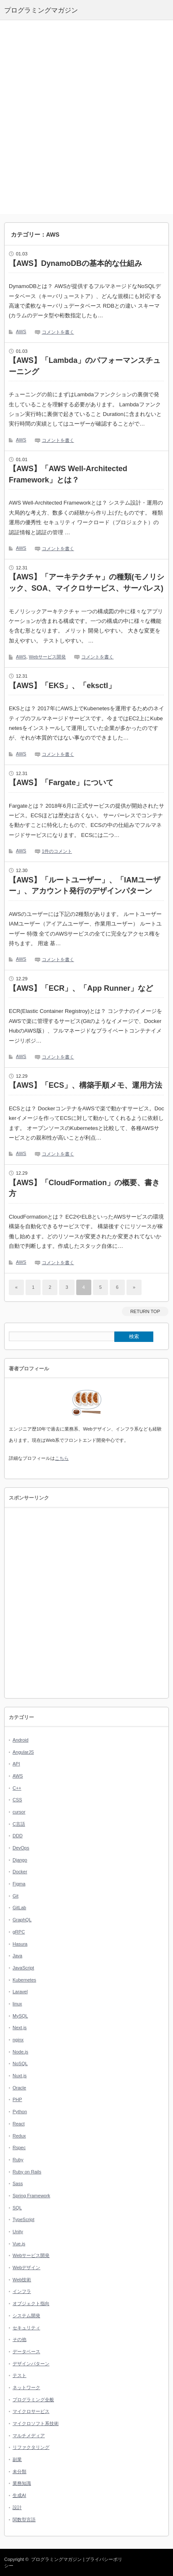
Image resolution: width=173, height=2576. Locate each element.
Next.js (20, 2027)
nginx (18, 2039)
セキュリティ (26, 2327)
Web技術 (22, 2279)
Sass (18, 2183)
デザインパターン (31, 2363)
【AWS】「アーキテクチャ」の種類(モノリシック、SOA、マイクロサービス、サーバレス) (86, 582)
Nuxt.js (20, 2075)
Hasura (20, 1943)
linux (17, 2003)
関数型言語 (24, 2519)
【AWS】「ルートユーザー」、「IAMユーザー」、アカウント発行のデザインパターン (84, 885)
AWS (21, 331)
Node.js (20, 2051)
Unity (18, 2231)
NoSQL (20, 2063)
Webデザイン (26, 2267)
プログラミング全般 (33, 2399)
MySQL (20, 2015)
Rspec (19, 2147)
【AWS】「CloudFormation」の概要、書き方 (84, 1188)
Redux (19, 2135)
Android (20, 1739)
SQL (17, 2207)
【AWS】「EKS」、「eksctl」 (62, 685)
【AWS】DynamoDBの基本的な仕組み (75, 263)
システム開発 (26, 2315)
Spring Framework (31, 2195)
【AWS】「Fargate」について (61, 782)
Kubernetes (24, 1979)
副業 (17, 2459)
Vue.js (19, 2243)
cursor (19, 1811)
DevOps (21, 1847)
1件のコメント (57, 851)
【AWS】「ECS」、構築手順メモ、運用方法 (85, 1085)
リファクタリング (31, 2447)
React (19, 2123)
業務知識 (22, 2483)
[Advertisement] (86, 117)
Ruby (18, 2159)
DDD (18, 1835)
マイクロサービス (31, 2411)
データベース (26, 2351)
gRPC (19, 1931)
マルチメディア (29, 2435)
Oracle (19, 2087)
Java (17, 1955)
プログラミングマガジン (56, 2559)
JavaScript (23, 1967)
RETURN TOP (145, 1311)
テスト (19, 2375)
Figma (19, 1883)
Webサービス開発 (47, 656)
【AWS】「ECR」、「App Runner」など (81, 988)
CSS (17, 1799)
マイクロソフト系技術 (36, 2423)
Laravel (20, 1991)
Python (20, 2111)
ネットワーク (26, 2387)
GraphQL (22, 1919)
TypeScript (23, 2219)
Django (20, 1859)
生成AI (19, 2495)
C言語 (19, 1823)
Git (15, 1895)
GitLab (19, 1907)
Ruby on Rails (27, 2171)
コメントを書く (58, 331)
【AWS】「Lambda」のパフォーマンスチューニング (84, 366)
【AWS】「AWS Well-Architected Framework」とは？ (68, 474)
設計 (17, 2507)
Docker (20, 1871)
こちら (62, 1458)
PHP (17, 2099)
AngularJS (23, 1752)
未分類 (19, 2471)
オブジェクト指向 (31, 2303)
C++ (17, 1787)
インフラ (22, 2291)
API (16, 1763)
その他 (19, 2339)
